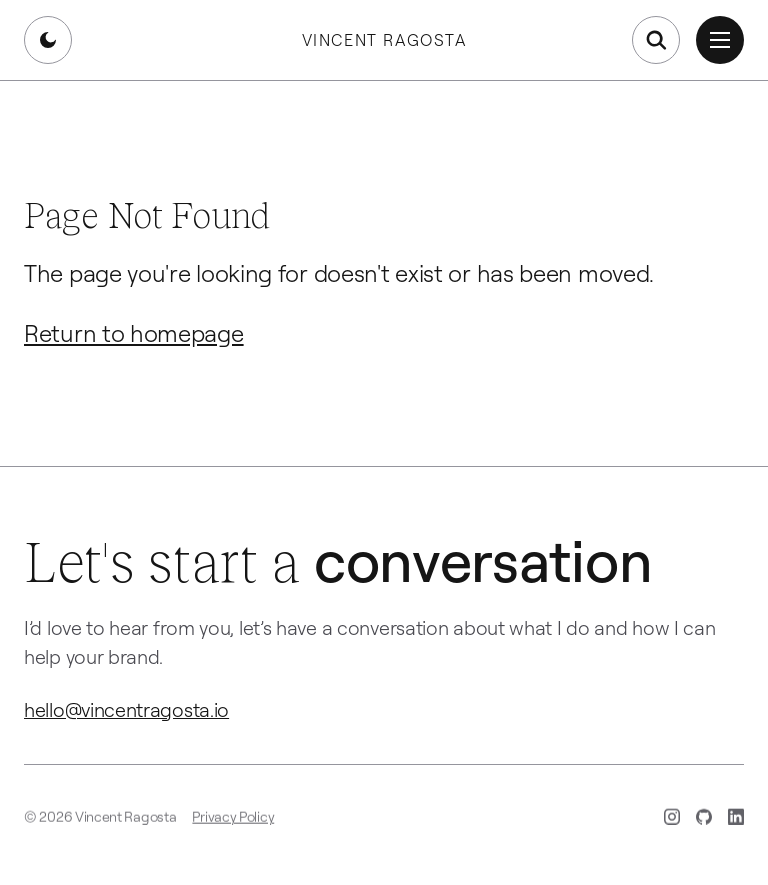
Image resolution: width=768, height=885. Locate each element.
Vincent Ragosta (384, 40)
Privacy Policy (233, 819)
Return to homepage (134, 333)
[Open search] (656, 40)
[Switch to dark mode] (48, 40)
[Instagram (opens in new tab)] (672, 820)
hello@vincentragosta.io (126, 709)
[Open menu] (720, 40)
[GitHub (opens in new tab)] (704, 820)
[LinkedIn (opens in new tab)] (736, 820)
